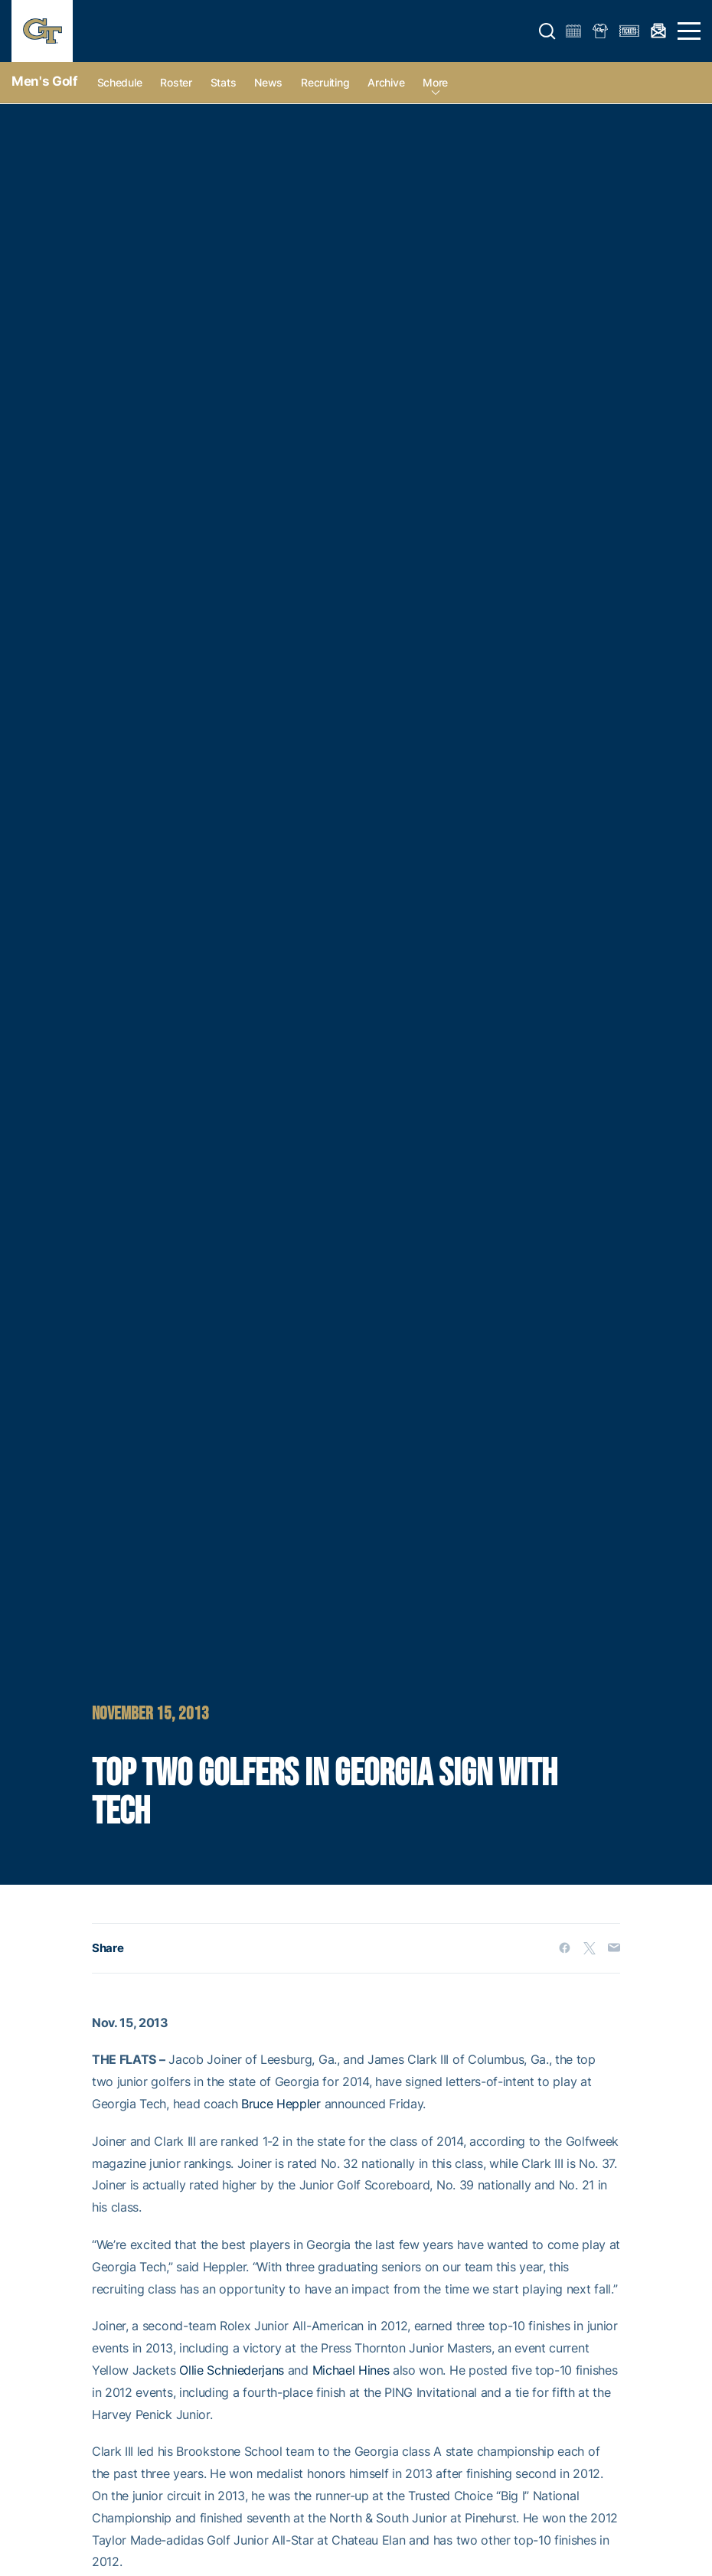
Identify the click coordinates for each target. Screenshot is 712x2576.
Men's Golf (44, 81)
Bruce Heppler (281, 2103)
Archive (385, 82)
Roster (175, 82)
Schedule (119, 82)
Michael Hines (351, 2370)
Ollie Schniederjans (231, 2370)
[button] (547, 31)
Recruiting (325, 82)
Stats (224, 82)
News (268, 82)
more (435, 82)
